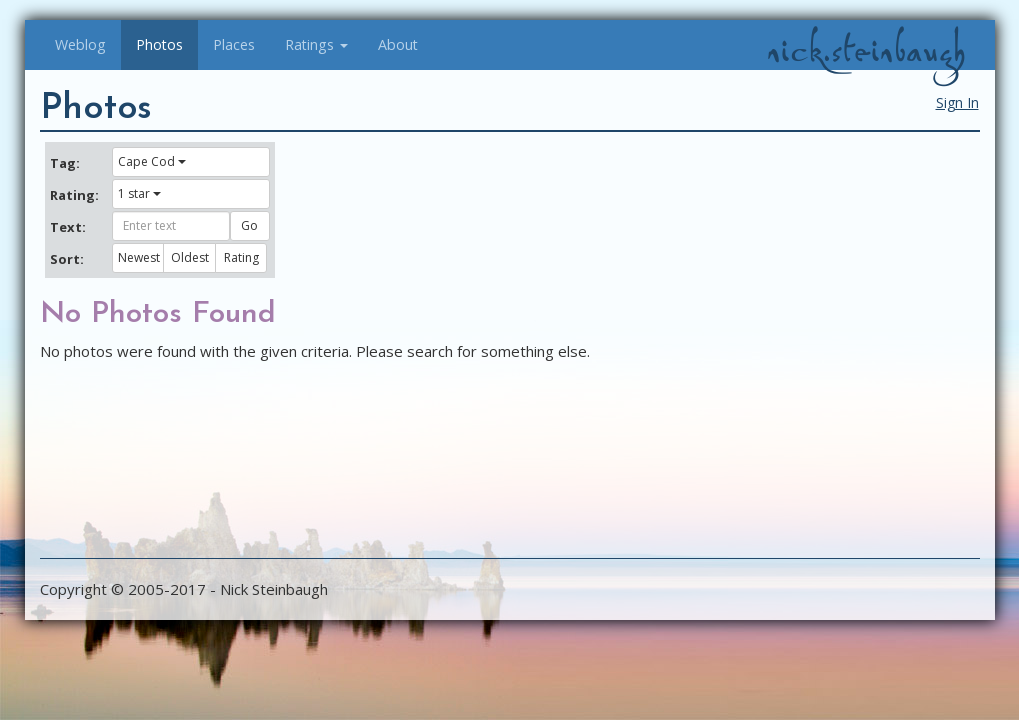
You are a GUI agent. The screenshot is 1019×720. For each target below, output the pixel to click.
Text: (68, 227)
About (398, 44)
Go (249, 225)
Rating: (74, 195)
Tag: (65, 163)
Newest (139, 257)
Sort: (67, 259)
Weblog (80, 44)
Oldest (190, 257)
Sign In (957, 102)
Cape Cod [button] (152, 161)
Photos (159, 44)
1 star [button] (139, 193)
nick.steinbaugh (866, 51)
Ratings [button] (316, 44)
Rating (241, 257)
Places (234, 44)
